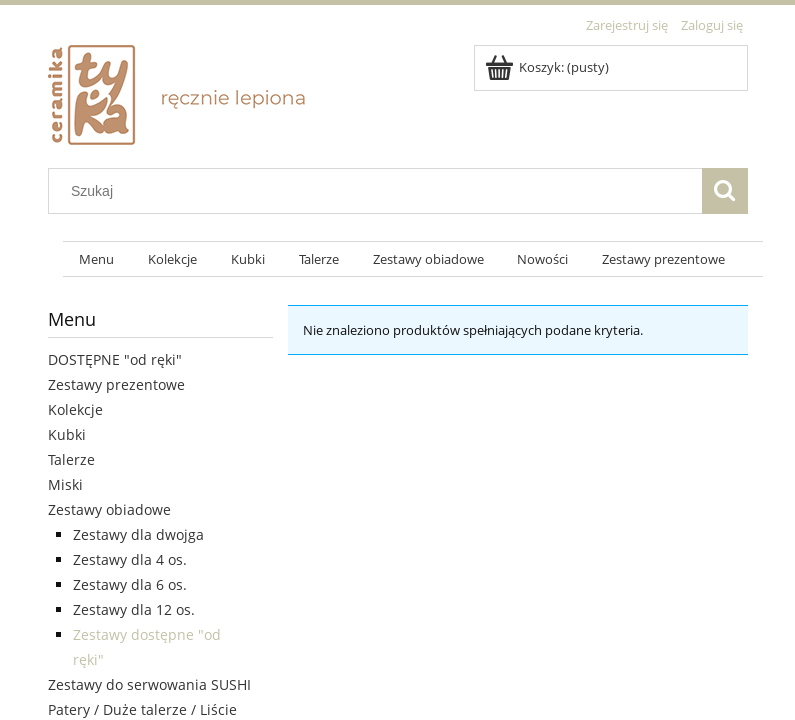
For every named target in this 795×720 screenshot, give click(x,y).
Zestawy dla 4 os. (130, 559)
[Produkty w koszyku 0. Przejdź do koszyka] (548, 67)
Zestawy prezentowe (116, 384)
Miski (65, 484)
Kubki (67, 434)
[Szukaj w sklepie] (379, 191)
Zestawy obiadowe (109, 509)
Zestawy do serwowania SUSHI (149, 684)
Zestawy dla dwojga (138, 534)
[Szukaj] (725, 191)
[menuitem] (97, 259)
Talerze (71, 459)
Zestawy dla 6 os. (130, 584)
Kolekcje (75, 409)
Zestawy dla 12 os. (134, 609)
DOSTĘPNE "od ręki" (115, 359)
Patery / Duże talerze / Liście (142, 709)
